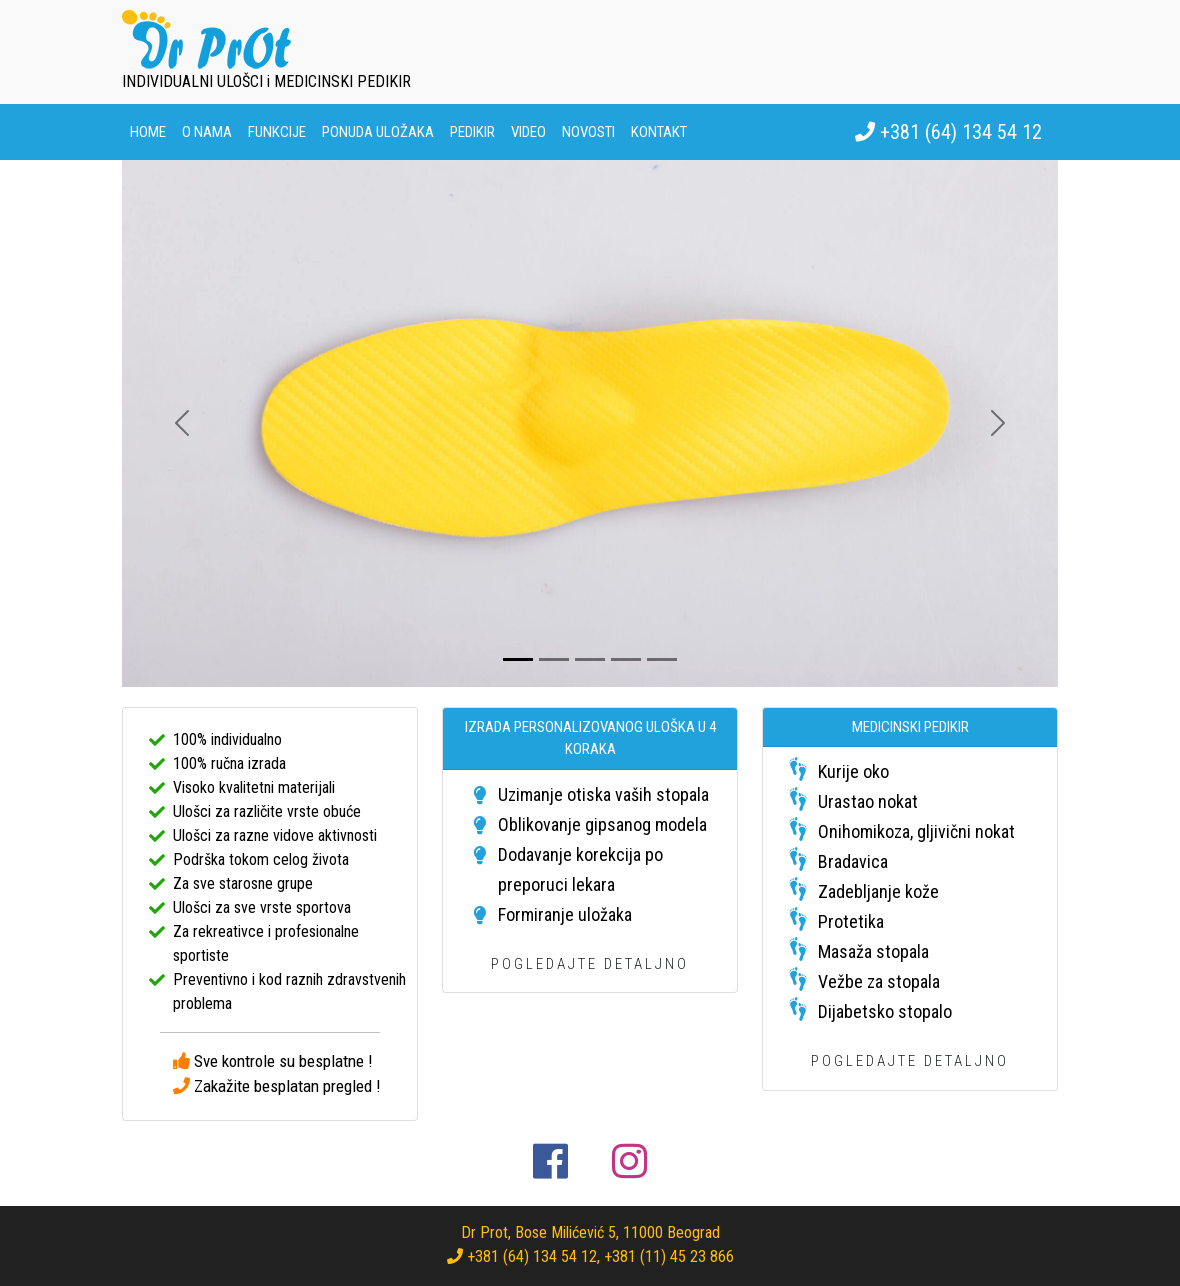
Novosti (588, 132)
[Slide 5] (662, 659)
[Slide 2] (554, 659)
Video (528, 132)
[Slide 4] (626, 659)
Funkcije (277, 132)
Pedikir (472, 132)
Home (148, 132)
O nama (207, 132)
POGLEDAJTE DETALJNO (590, 964)
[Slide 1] (518, 659)
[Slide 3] (590, 659)
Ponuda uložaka (378, 132)
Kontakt (659, 132)
